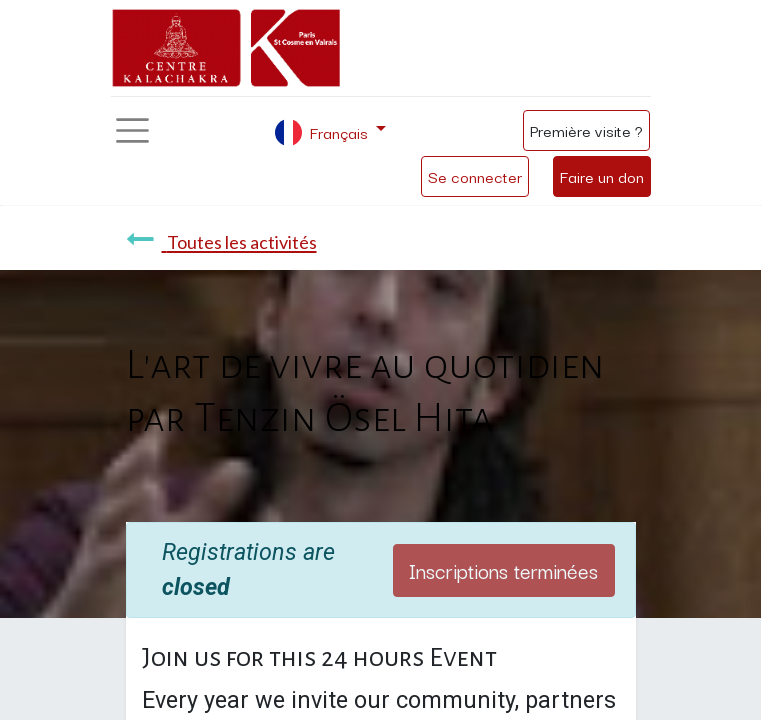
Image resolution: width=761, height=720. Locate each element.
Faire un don (602, 176)
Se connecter (475, 176)
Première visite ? (586, 130)
